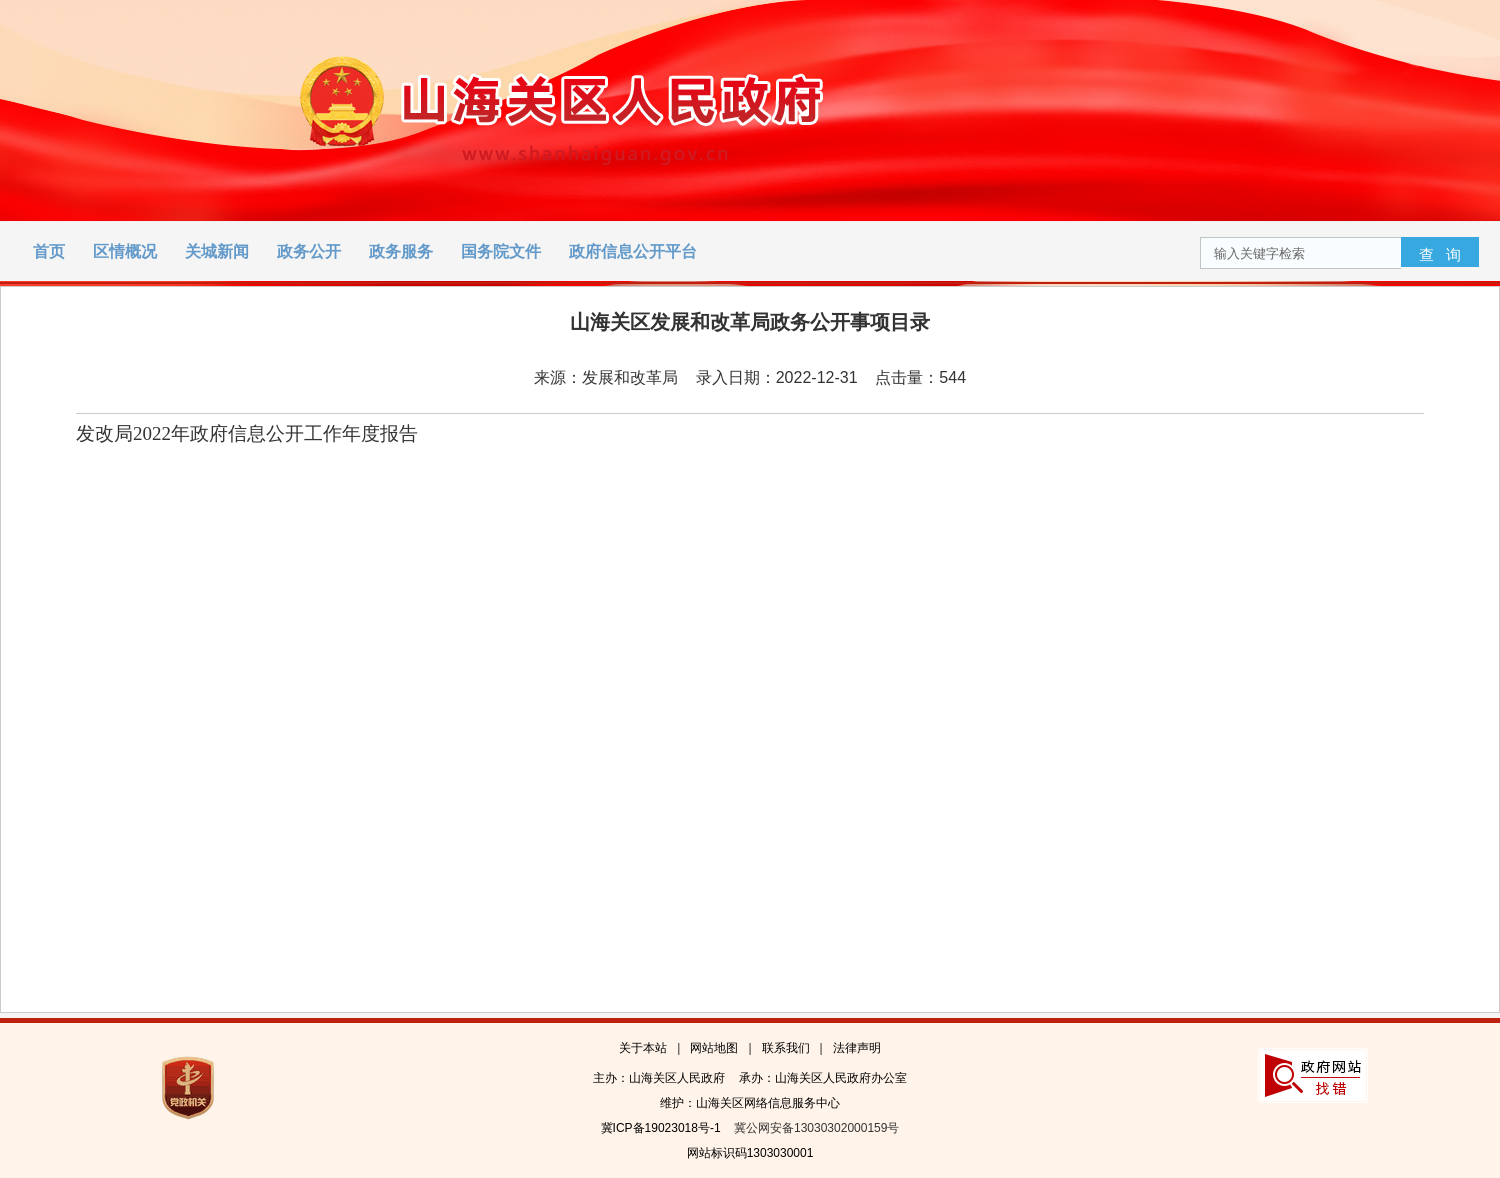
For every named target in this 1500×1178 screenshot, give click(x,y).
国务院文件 (501, 251)
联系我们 (786, 1048)
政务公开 (309, 251)
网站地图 (714, 1048)
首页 (49, 251)
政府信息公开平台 (633, 251)
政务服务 (401, 251)
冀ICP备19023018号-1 (661, 1128)
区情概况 (125, 251)
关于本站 (643, 1048)
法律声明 (857, 1048)
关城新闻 (217, 251)
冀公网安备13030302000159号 (816, 1128)
